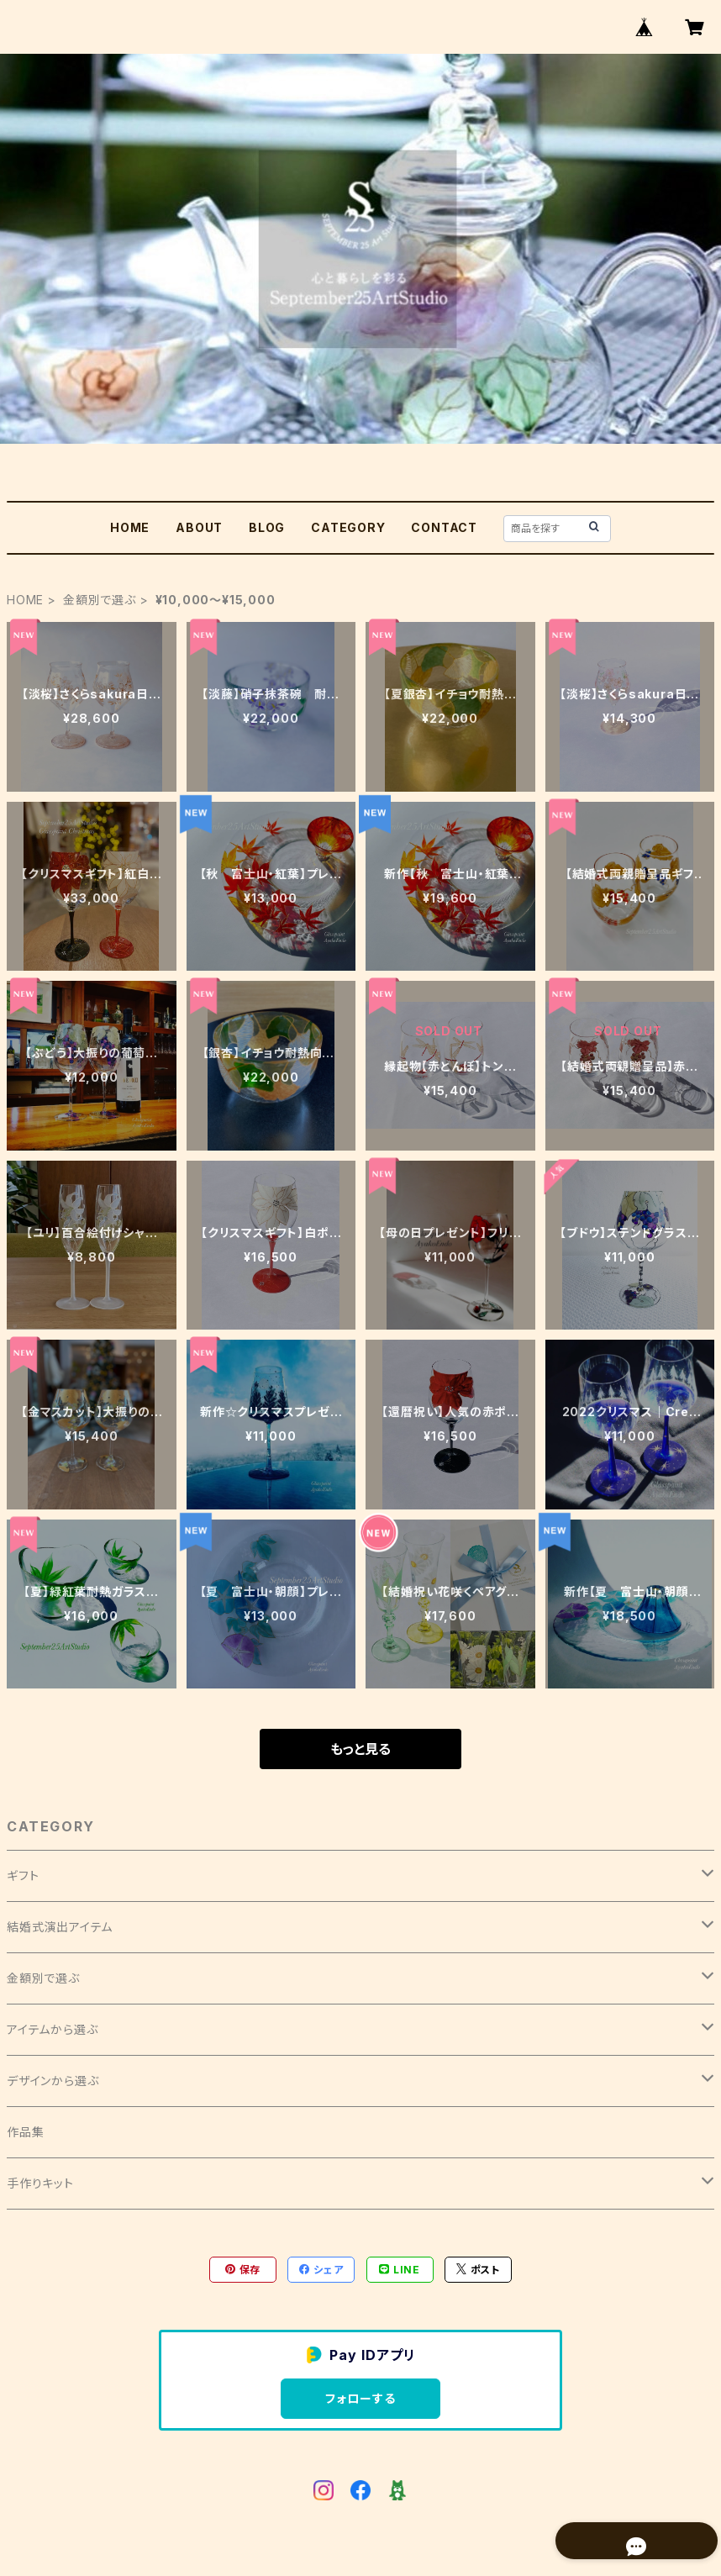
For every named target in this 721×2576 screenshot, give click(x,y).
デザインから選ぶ (52, 2080)
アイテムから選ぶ (52, 2029)
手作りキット (40, 2183)
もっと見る (360, 1749)
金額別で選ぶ (99, 600)
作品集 (25, 2132)
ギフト (23, 1875)
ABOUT (199, 527)
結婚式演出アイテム (60, 1927)
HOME (130, 527)
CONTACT (444, 527)
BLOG (267, 527)
